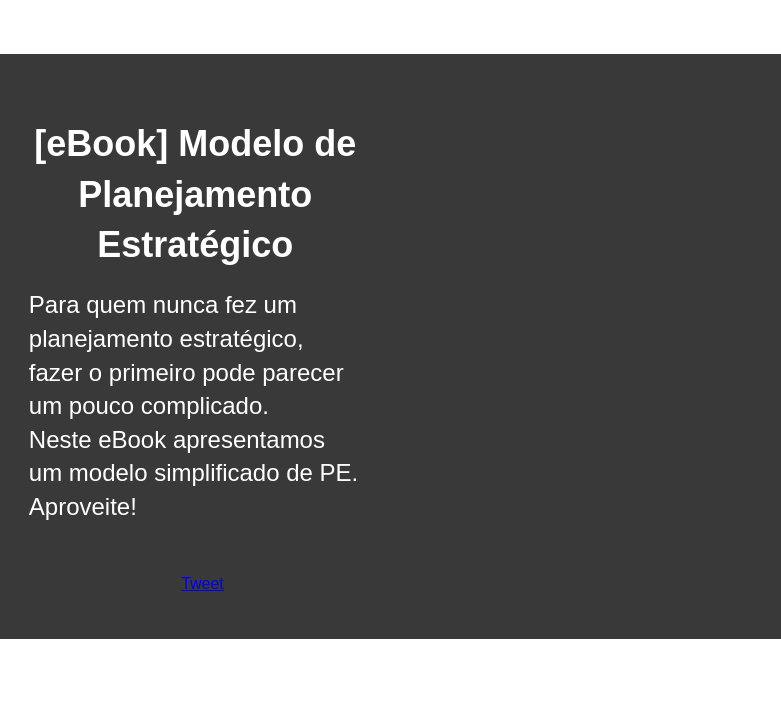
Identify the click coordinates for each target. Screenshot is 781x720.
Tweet (202, 583)
